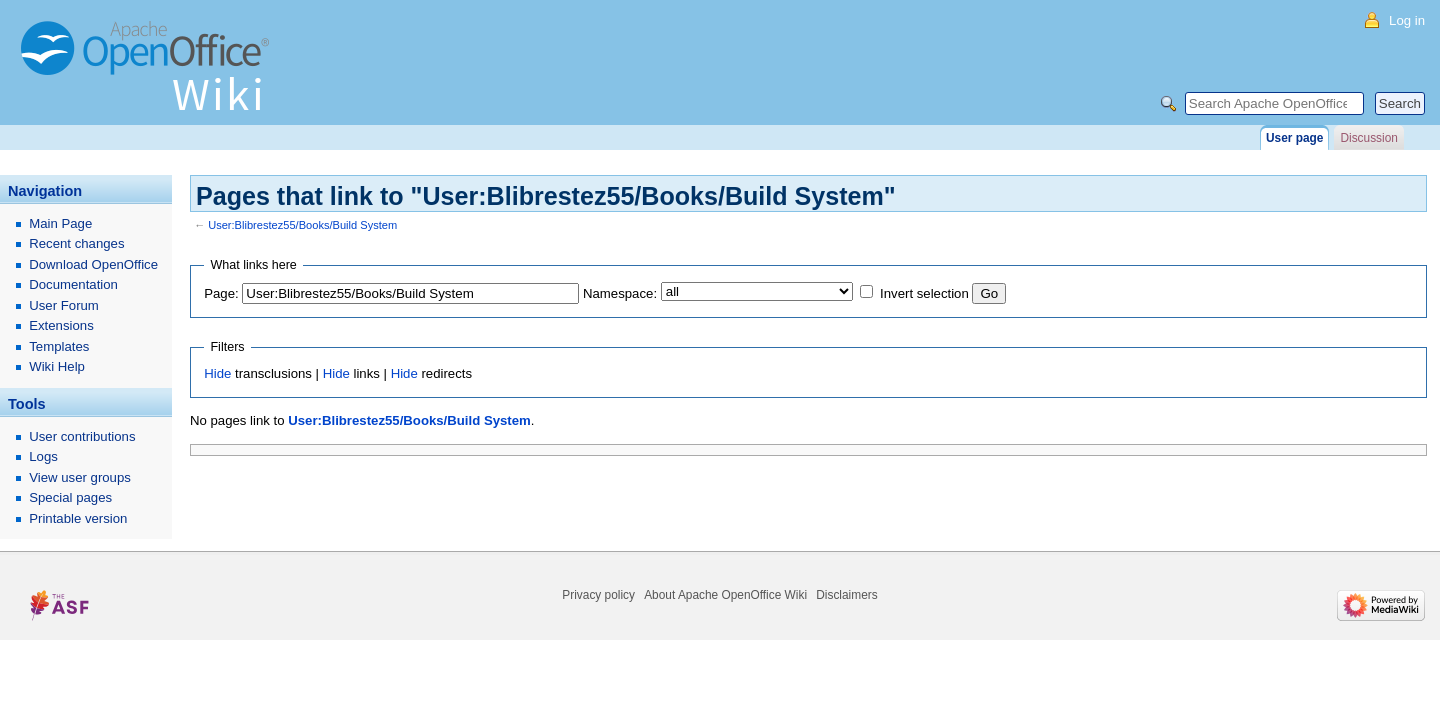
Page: (221, 293)
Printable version (78, 518)
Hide (217, 373)
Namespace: (620, 293)
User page (1294, 138)
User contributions (82, 436)
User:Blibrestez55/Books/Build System (302, 225)
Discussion (1368, 138)
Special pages (70, 497)
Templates (59, 346)
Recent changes (76, 243)
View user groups (80, 477)
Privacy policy (598, 595)
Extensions (61, 325)
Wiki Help (57, 366)
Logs (43, 456)
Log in (1407, 20)
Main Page (60, 223)
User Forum (64, 305)
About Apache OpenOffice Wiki (725, 595)
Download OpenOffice (93, 264)
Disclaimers (846, 595)
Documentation (73, 284)
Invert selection (924, 293)
